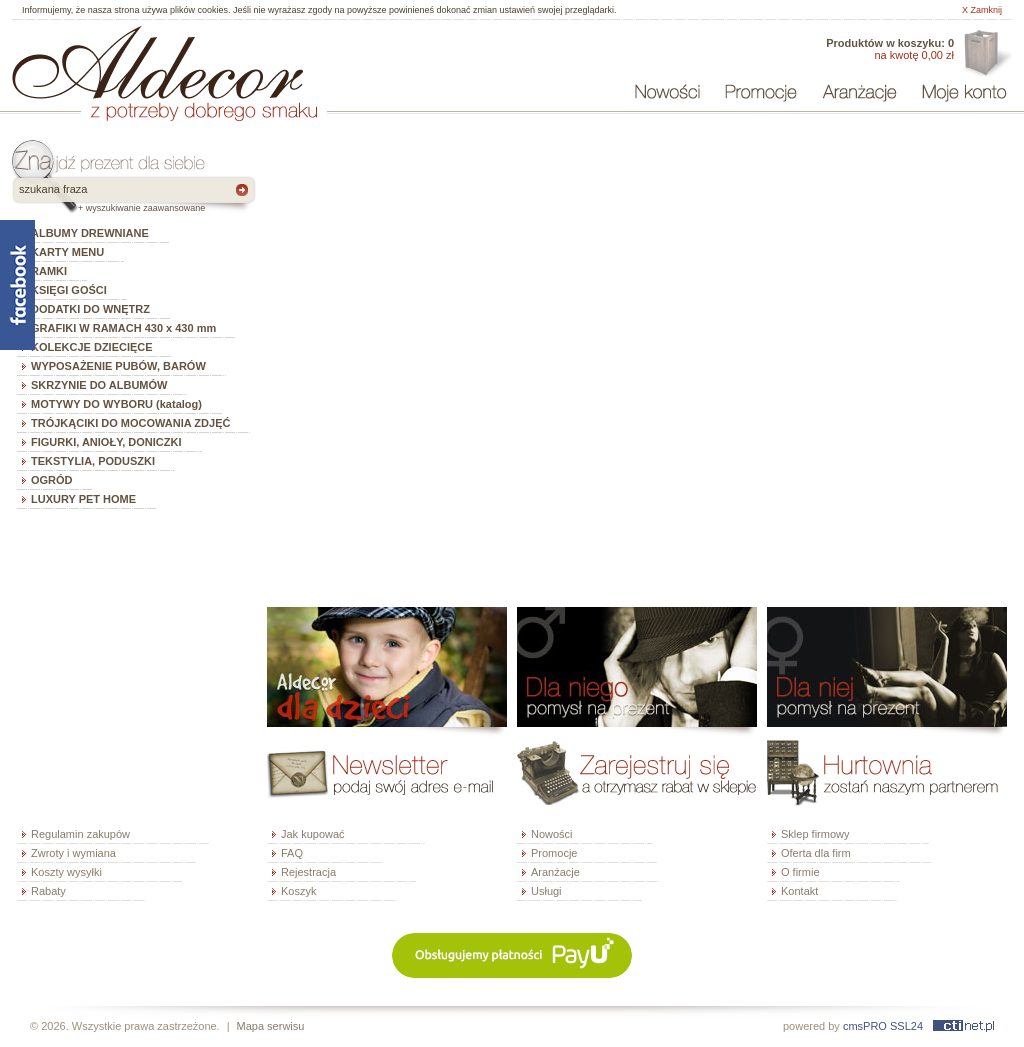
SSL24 (906, 1026)
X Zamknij (982, 10)
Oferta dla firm (985, 54)
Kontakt (799, 891)
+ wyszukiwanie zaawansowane (141, 208)
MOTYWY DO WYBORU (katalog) (116, 404)
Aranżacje (555, 872)
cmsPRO (865, 1026)
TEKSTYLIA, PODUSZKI (93, 461)
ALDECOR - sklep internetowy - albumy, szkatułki (157, 62)
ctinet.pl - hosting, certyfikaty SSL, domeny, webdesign (963, 1026)
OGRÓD (52, 480)
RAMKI (49, 271)
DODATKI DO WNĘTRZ (90, 309)
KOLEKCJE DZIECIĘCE (92, 347)
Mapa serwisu (271, 1026)
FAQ (292, 853)
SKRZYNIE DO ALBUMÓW (99, 385)
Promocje (554, 853)
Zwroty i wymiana (73, 853)
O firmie (800, 872)
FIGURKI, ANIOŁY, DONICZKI (106, 442)
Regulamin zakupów (80, 834)
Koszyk (298, 891)
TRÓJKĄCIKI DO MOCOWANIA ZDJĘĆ (130, 423)
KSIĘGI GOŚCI (69, 290)
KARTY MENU (67, 252)
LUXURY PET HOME (83, 499)
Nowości (552, 834)
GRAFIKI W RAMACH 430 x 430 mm (123, 328)
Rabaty (48, 891)
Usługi (546, 891)
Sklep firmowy (815, 834)
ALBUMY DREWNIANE (90, 233)
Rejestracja (308, 872)
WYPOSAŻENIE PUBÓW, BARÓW (118, 366)
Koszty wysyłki (66, 872)
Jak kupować (313, 834)
